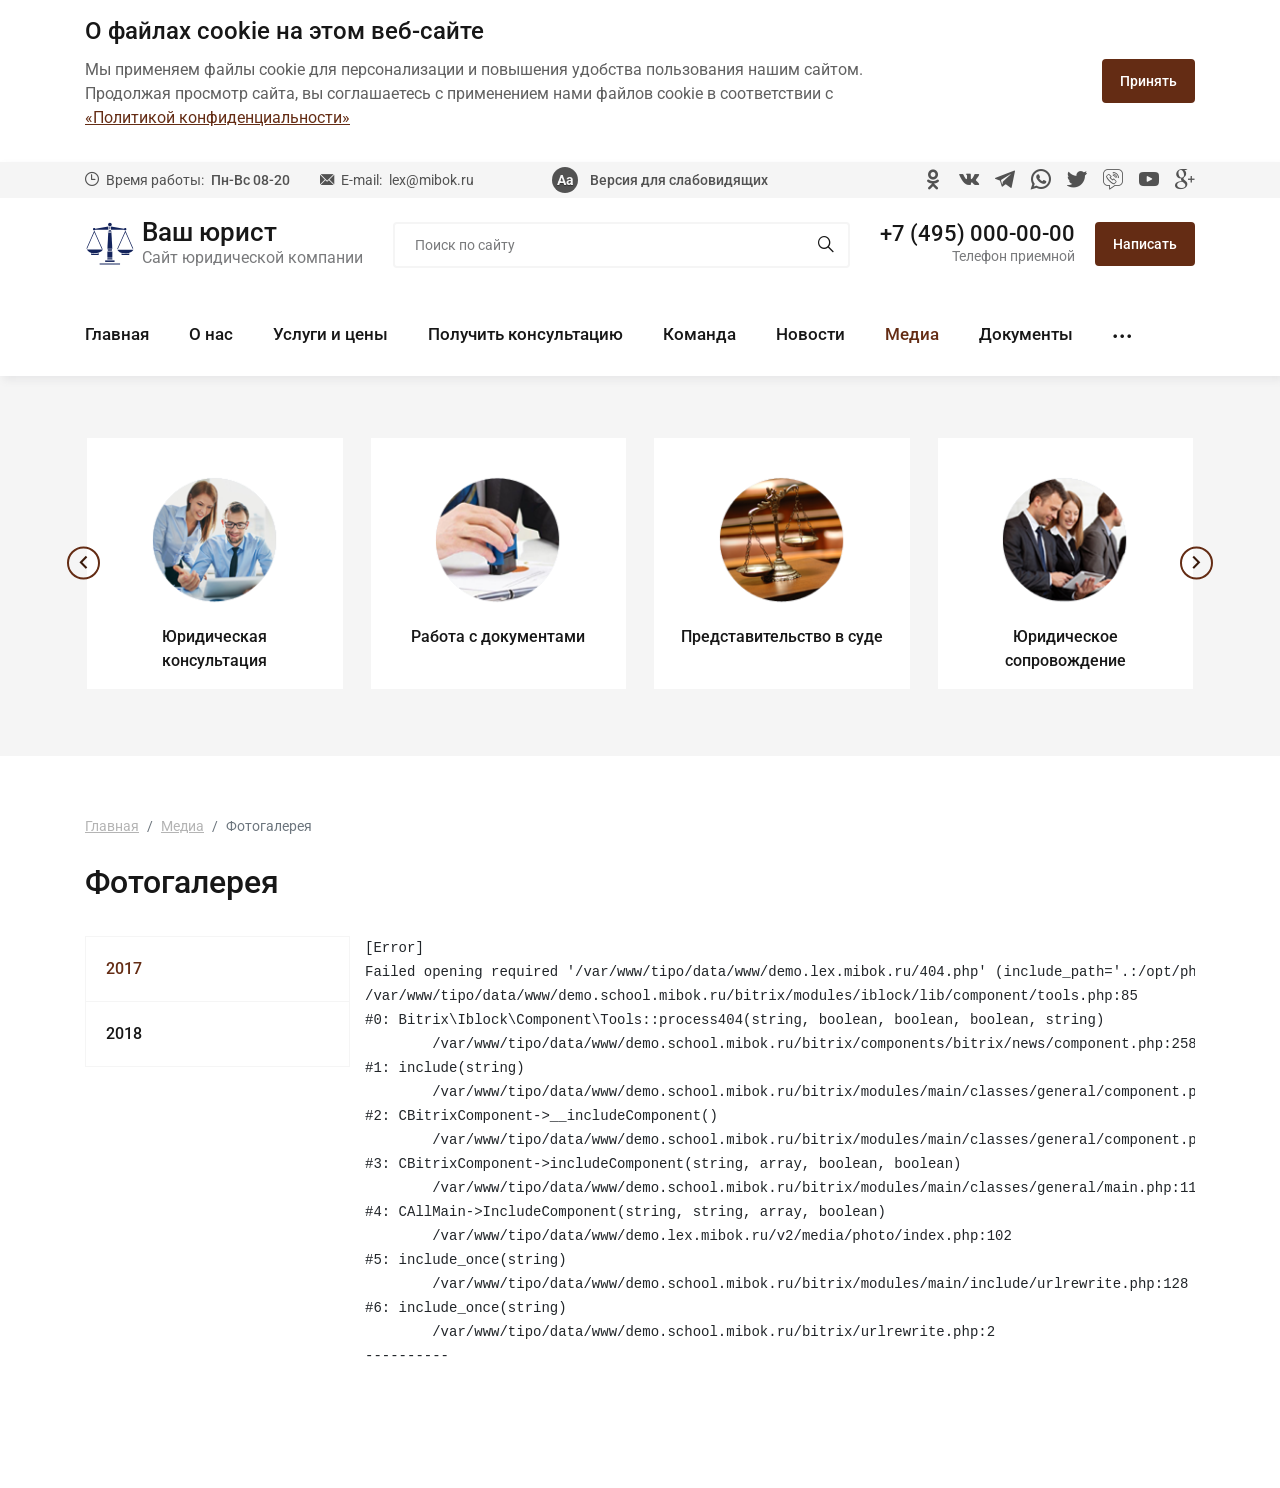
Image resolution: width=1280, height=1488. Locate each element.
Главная (117, 334)
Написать (1145, 244)
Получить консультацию (525, 334)
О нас (211, 334)
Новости (810, 334)
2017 (124, 968)
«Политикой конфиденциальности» (217, 117)
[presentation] (81, 566)
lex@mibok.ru (431, 180)
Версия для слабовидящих (679, 180)
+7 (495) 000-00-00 (977, 234)
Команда (699, 334)
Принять (1148, 81)
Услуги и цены (330, 334)
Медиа (912, 334)
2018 (124, 1033)
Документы (1026, 334)
